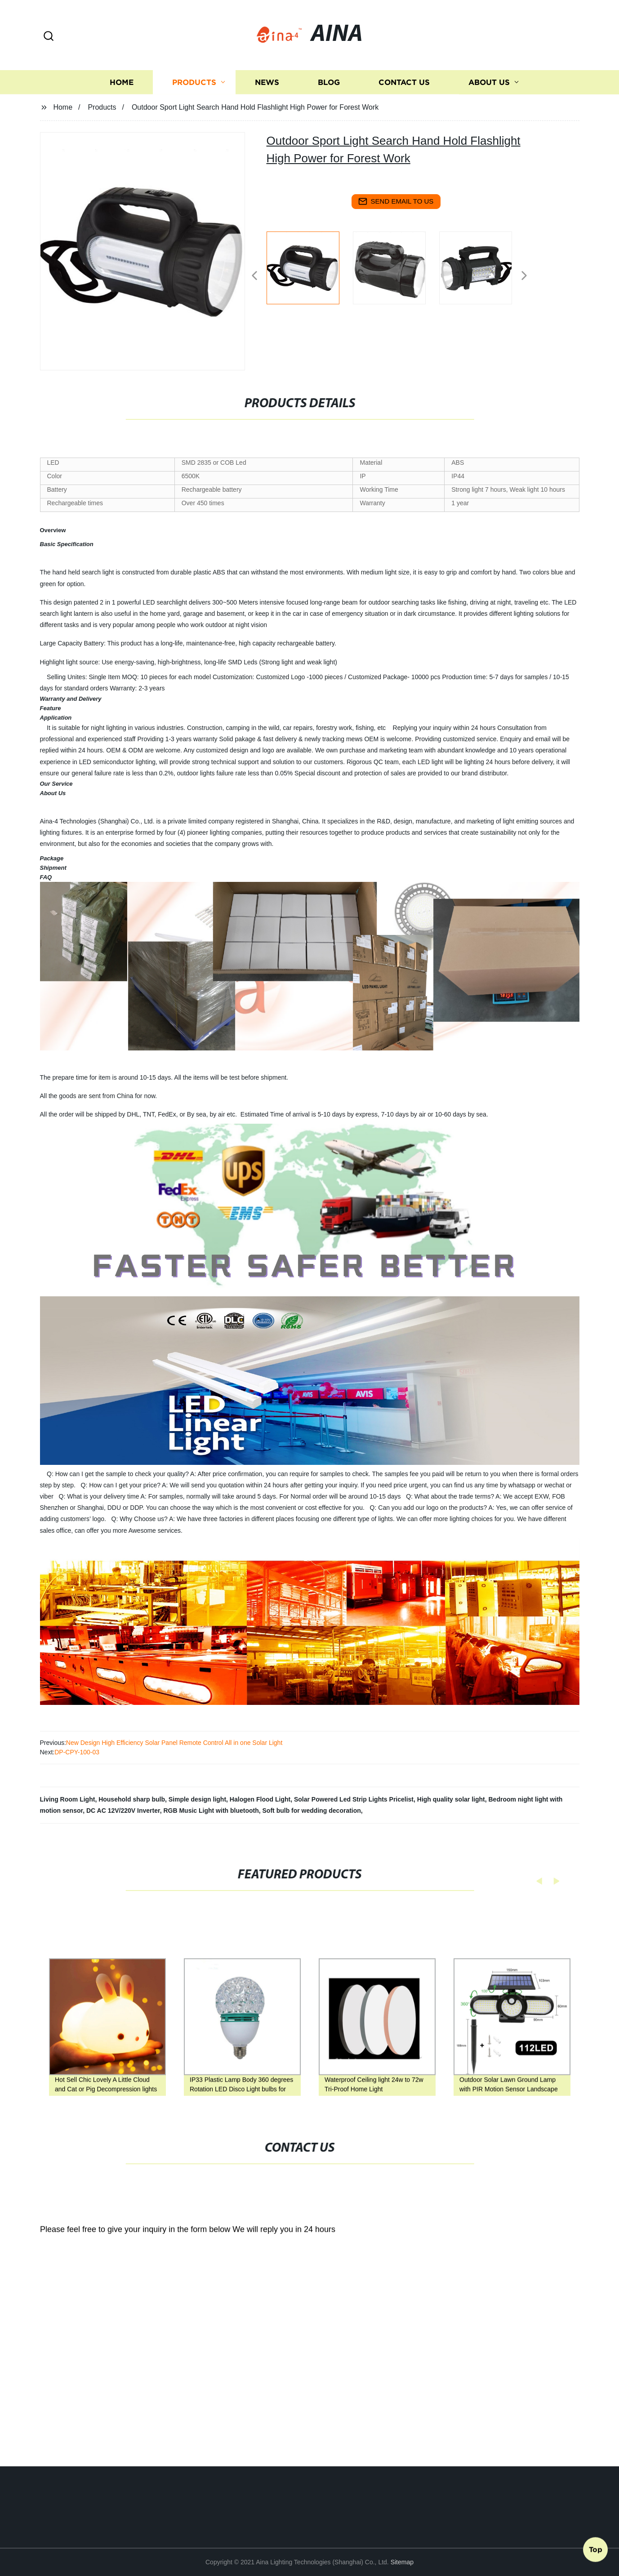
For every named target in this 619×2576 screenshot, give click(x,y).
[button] (48, 37)
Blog (329, 124)
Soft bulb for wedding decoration (312, 1810)
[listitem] (310, 272)
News (267, 124)
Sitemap (402, 2562)
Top (595, 2552)
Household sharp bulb (131, 1799)
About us (489, 124)
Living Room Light (67, 1799)
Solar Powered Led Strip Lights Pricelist (354, 1799)
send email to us (396, 201)
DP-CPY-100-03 (76, 1752)
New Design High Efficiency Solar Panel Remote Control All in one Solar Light (174, 1742)
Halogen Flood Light (260, 1799)
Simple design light (197, 1799)
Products (194, 124)
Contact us (404, 124)
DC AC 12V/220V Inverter (123, 1810)
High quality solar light (451, 1799)
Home (122, 124)
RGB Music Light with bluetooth (210, 1810)
